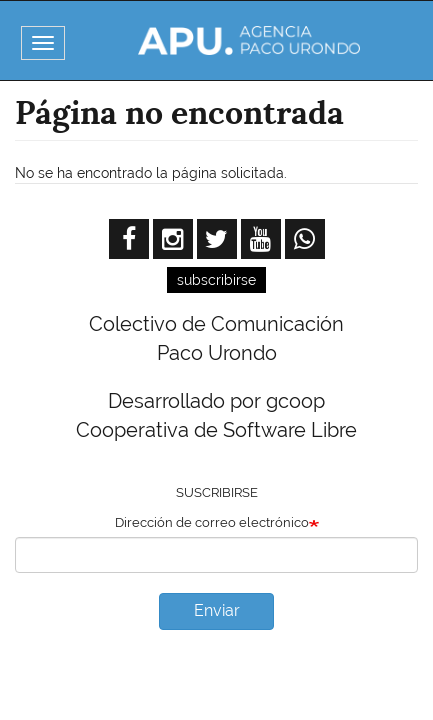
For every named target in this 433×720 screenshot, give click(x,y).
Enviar (217, 610)
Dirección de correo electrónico (212, 522)
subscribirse (216, 280)
